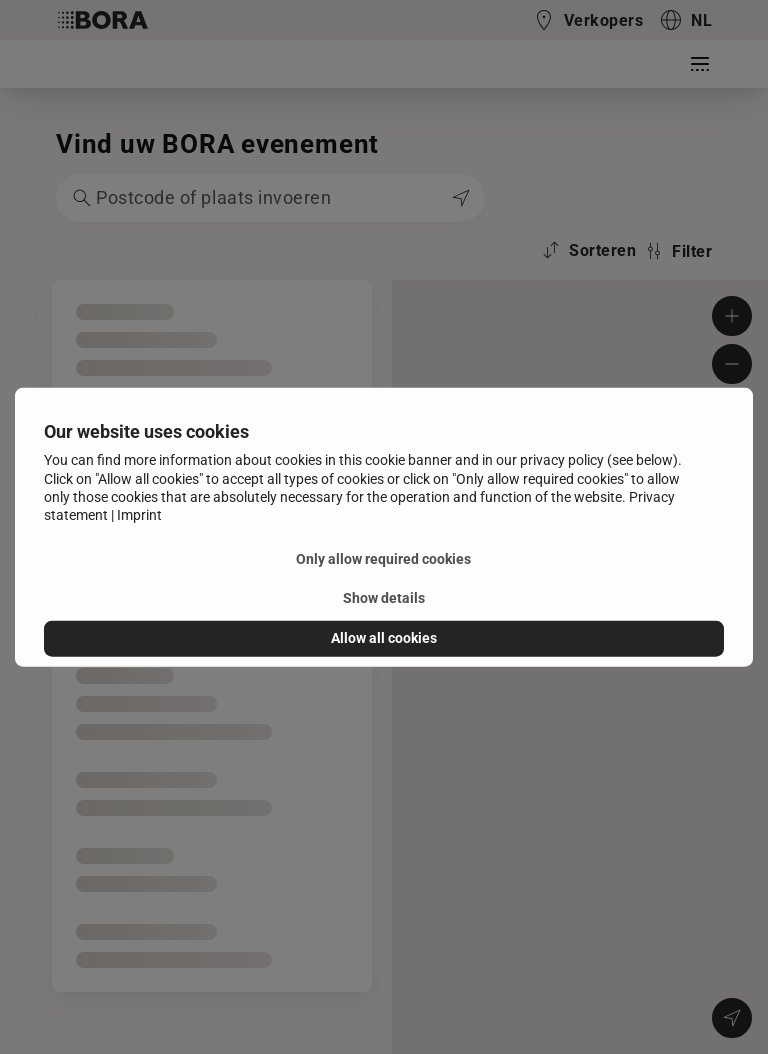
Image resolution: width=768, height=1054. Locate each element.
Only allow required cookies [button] (383, 559)
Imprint (139, 515)
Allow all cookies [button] (384, 638)
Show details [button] (384, 598)
